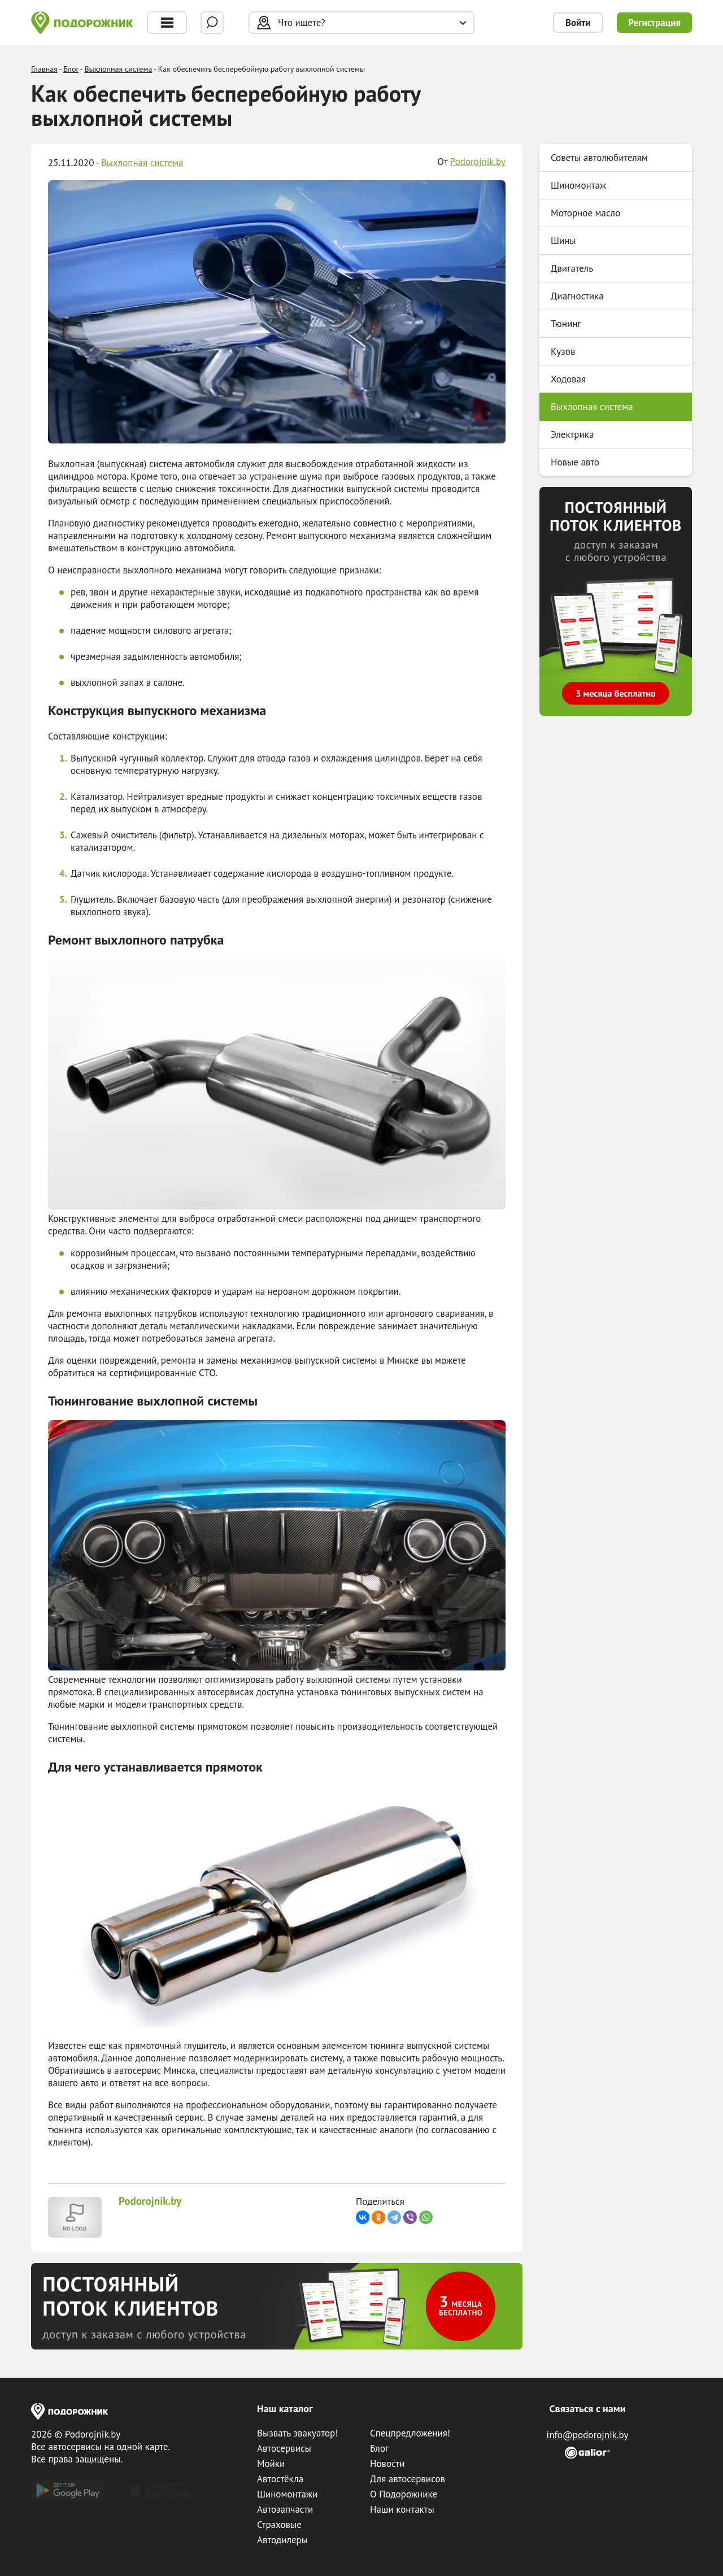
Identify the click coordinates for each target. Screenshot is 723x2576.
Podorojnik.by (478, 161)
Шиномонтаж (578, 185)
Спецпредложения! (410, 2433)
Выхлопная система (118, 69)
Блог (71, 69)
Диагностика (577, 296)
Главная (44, 69)
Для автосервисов (407, 2479)
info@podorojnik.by (588, 2435)
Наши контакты (402, 2509)
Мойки (271, 2463)
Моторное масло (585, 213)
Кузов (563, 351)
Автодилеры (282, 2540)
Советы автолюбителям (599, 157)
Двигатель (572, 268)
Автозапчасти (285, 2509)
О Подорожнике (403, 2494)
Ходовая (568, 379)
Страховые (279, 2524)
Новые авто (575, 462)
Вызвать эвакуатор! (297, 2433)
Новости (387, 2463)
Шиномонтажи (287, 2494)
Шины (563, 240)
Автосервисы (284, 2448)
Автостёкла (280, 2479)
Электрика (572, 434)
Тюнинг (566, 323)
